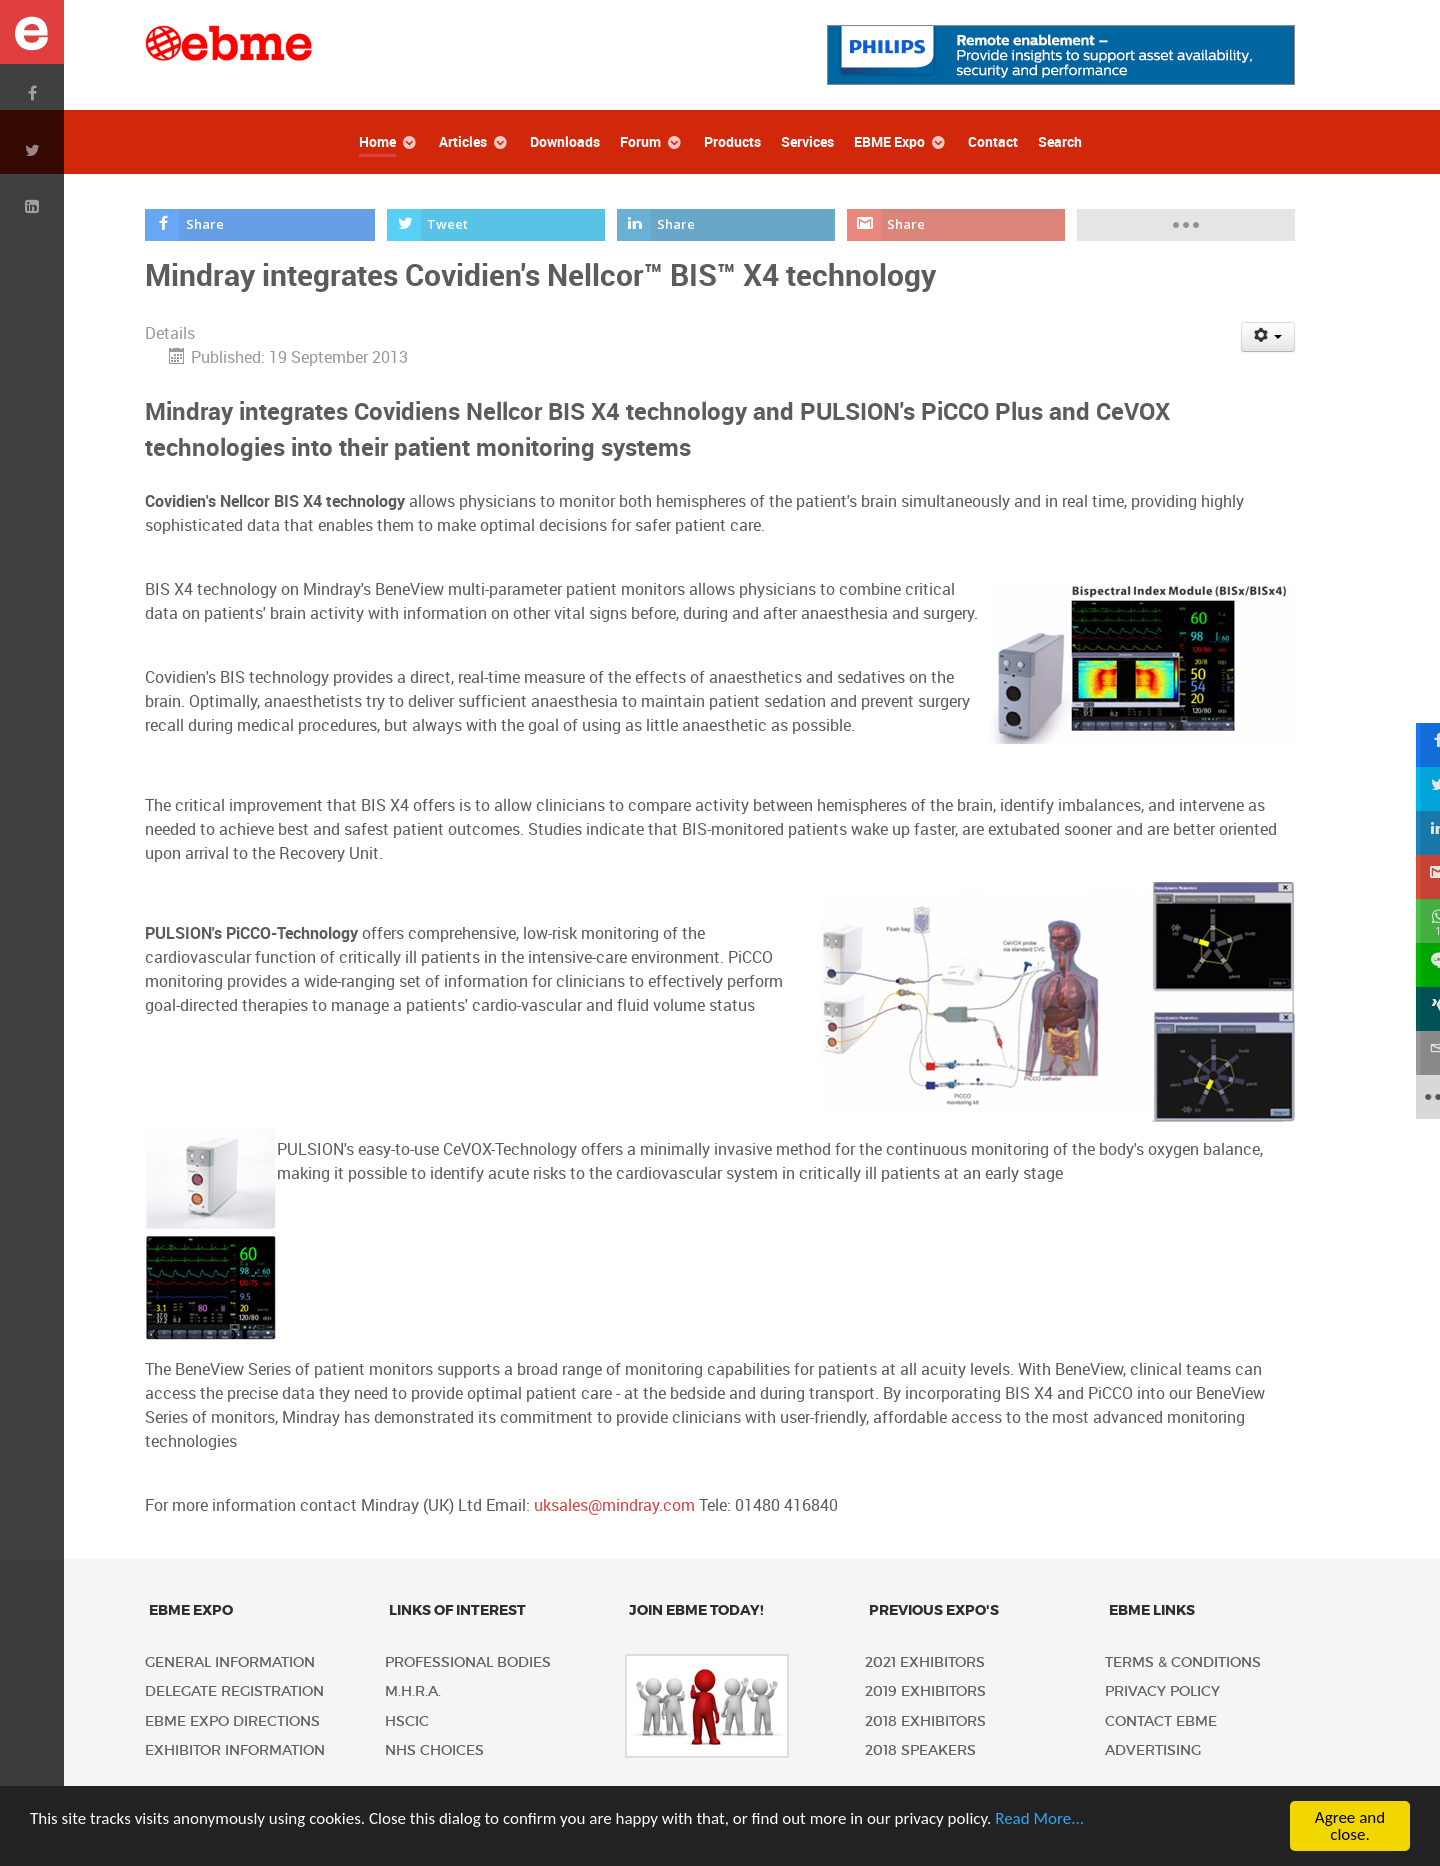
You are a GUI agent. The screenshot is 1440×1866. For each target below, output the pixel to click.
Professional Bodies (468, 1662)
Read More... (1039, 1818)
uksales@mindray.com (614, 1505)
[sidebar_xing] (1418, 1009)
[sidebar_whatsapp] (1418, 921)
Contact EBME (1161, 1721)
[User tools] (1268, 337)
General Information (230, 1662)
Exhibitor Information (235, 1750)
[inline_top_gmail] (956, 225)
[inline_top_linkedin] (726, 225)
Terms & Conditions (1183, 1662)
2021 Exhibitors (925, 1662)
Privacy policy (1162, 1691)
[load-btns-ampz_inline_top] (1186, 225)
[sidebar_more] (1418, 1097)
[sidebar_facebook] (1418, 745)
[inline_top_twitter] (496, 225)
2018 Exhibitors (925, 1721)
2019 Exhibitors (925, 1691)
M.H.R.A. (413, 1691)
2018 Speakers (920, 1750)
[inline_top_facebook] (260, 225)
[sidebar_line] (1418, 965)
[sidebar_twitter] (1418, 789)
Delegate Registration (234, 1691)
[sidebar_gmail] (1418, 877)
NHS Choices (434, 1750)
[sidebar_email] (1418, 1053)
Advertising (1153, 1750)
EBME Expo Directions (232, 1721)
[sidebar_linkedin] (1418, 833)
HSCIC (407, 1721)
